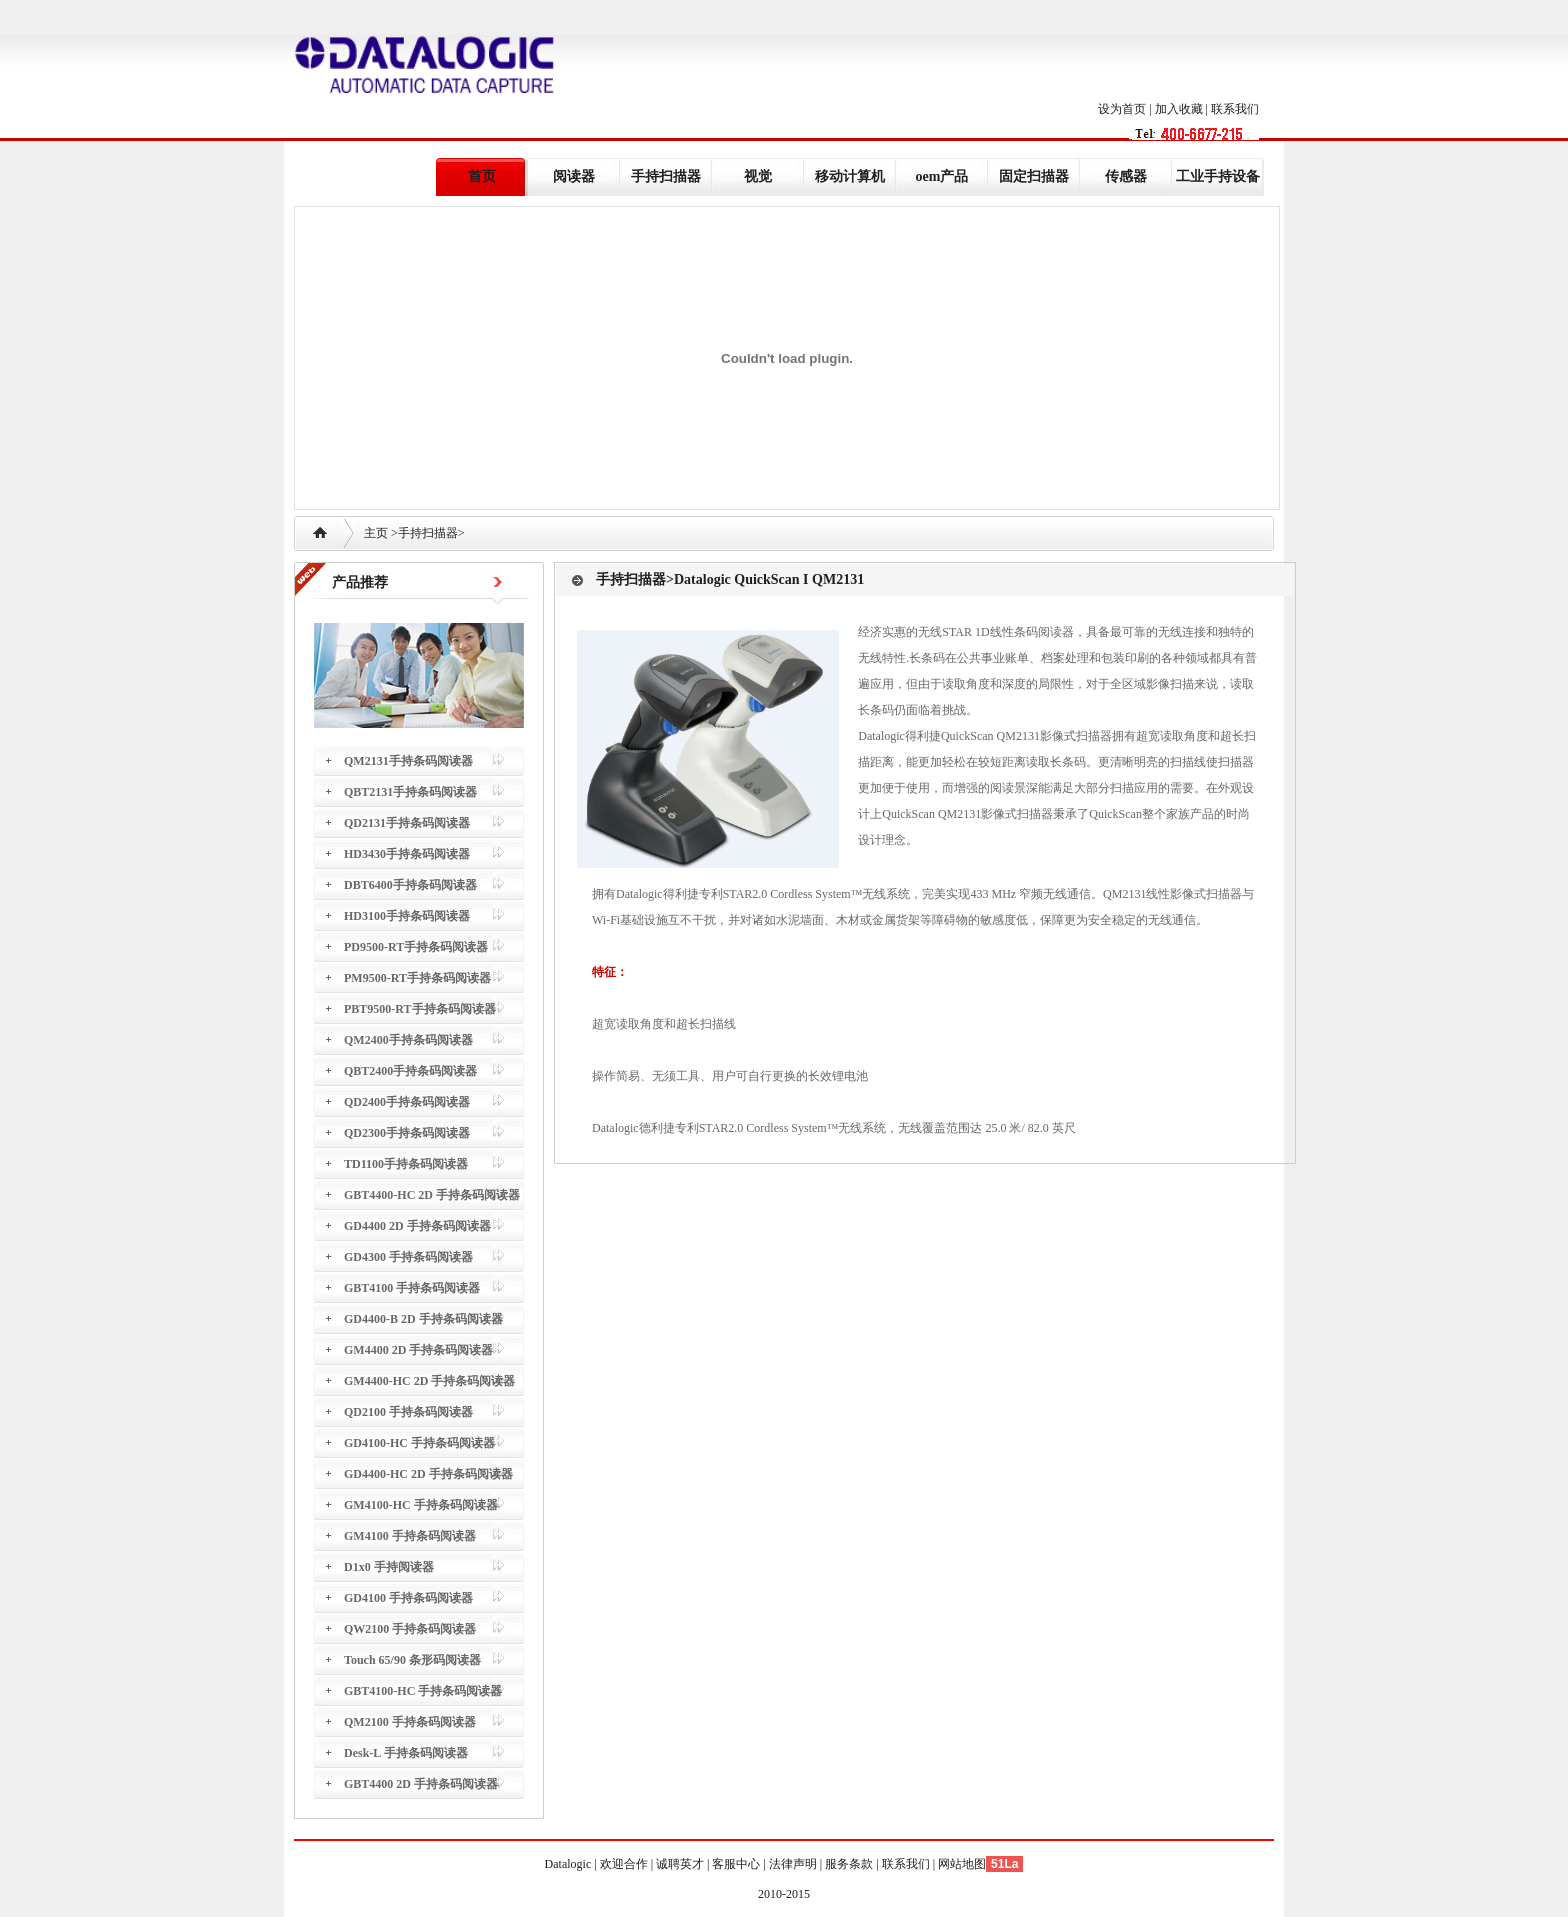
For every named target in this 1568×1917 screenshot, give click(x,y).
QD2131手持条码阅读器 (407, 823)
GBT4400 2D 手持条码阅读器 (421, 1784)
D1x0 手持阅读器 (389, 1567)
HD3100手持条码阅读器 (407, 916)
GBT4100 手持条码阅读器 (412, 1288)
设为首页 (1122, 109)
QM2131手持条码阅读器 (408, 761)
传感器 (1126, 176)
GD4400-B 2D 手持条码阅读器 (423, 1319)
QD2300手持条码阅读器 (407, 1133)
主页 (376, 533)
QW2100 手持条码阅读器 (410, 1629)
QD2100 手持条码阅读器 (408, 1412)
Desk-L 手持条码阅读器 (406, 1753)
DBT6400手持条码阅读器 (410, 885)
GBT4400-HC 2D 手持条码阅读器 (432, 1195)
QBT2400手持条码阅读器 (410, 1071)
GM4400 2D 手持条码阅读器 (418, 1350)
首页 (482, 176)
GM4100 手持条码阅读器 (410, 1536)
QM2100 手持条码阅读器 (410, 1722)
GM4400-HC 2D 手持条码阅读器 (429, 1381)
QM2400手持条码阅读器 (408, 1040)
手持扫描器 (666, 176)
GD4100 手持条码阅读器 (408, 1598)
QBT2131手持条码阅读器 (410, 792)
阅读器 (574, 176)
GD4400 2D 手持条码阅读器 (417, 1226)
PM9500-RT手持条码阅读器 (417, 978)
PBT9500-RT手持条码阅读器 (420, 1009)
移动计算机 (850, 176)
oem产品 (942, 176)
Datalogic (570, 1864)
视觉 (758, 176)
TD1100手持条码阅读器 (406, 1164)
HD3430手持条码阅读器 (407, 854)
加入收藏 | (1183, 109)
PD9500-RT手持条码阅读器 (416, 947)
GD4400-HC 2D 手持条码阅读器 (428, 1474)
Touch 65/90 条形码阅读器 (412, 1660)
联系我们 (1235, 109)
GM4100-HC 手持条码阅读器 (421, 1505)
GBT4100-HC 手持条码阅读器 (423, 1691)
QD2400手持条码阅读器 (407, 1102)
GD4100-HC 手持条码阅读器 (419, 1443)
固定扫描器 (1034, 176)
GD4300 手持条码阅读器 (408, 1257)
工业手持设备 (1218, 176)
